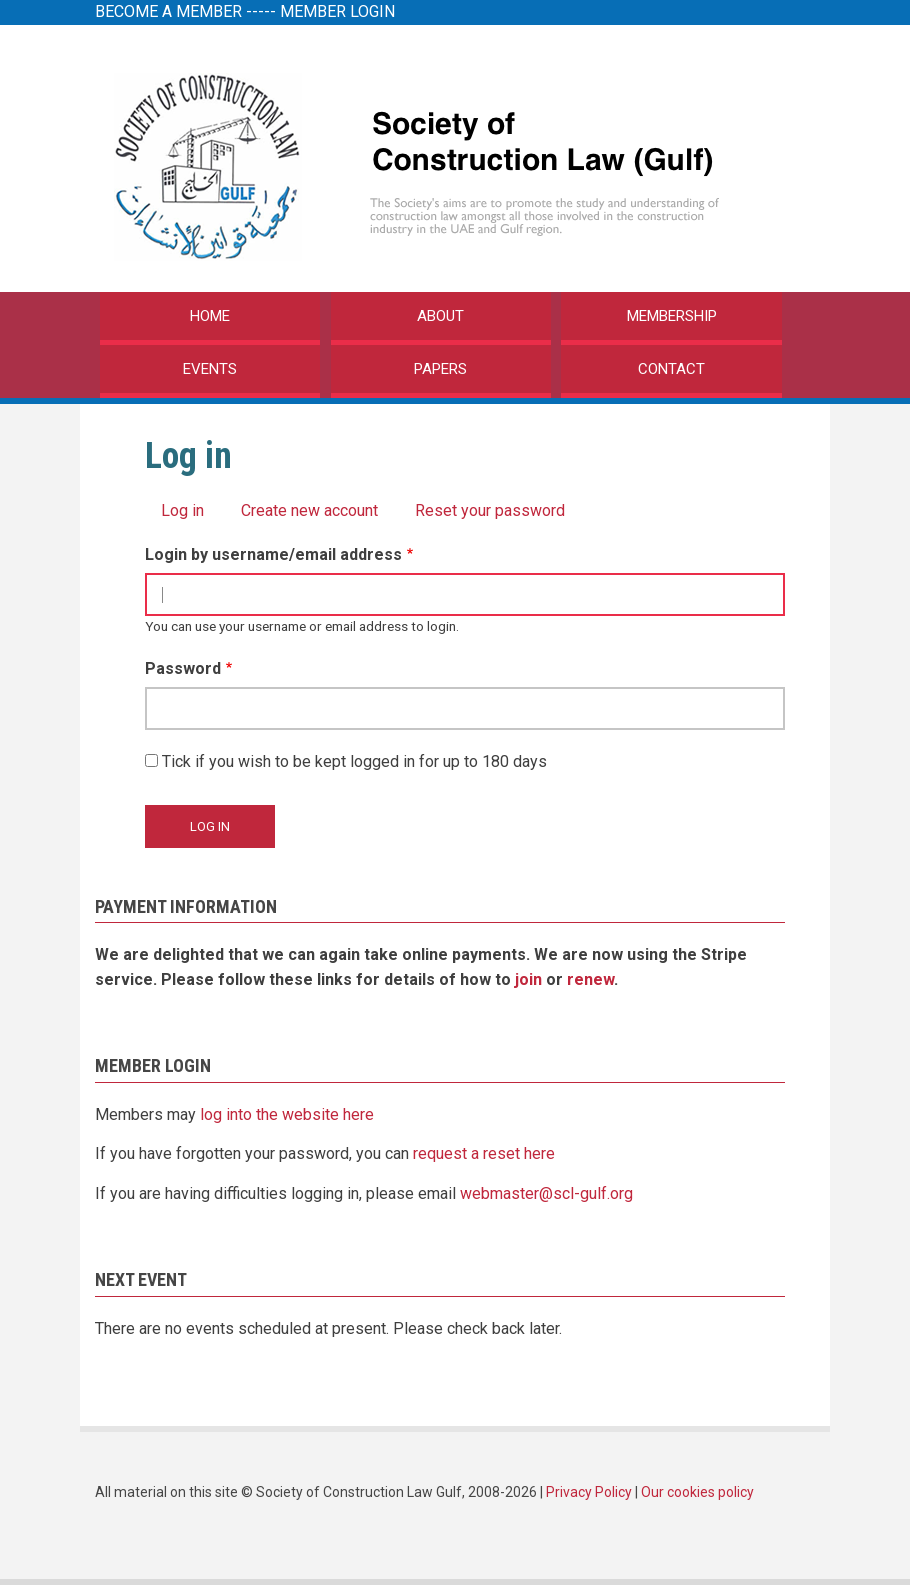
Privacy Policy (589, 1492)
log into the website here (287, 1114)
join (528, 979)
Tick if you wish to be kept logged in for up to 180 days (354, 761)
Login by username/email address (273, 554)
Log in (182, 510)
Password (183, 668)
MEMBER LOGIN (337, 11)
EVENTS (210, 369)
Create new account (309, 510)
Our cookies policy (697, 1492)
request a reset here (484, 1153)
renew (590, 979)
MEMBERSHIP (672, 316)
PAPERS (440, 369)
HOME (210, 316)
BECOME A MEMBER (168, 11)
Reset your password (490, 510)
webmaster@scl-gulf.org (546, 1193)
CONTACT (671, 369)
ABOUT (440, 316)
